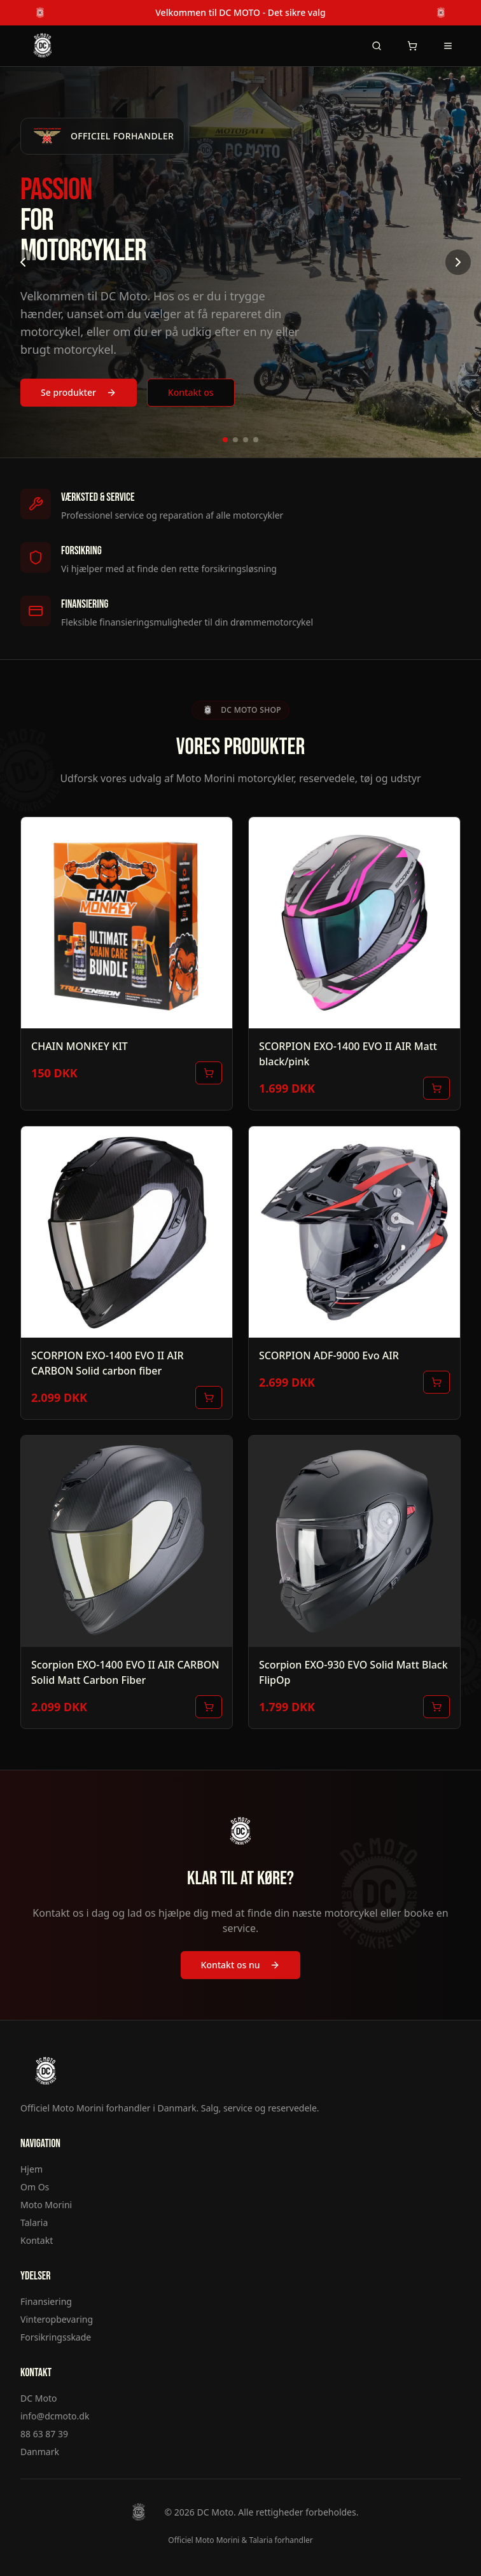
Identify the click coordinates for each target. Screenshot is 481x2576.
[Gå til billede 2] (235, 439)
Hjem (31, 2169)
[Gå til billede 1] (225, 439)
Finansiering (46, 2301)
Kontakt (36, 2240)
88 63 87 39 (44, 2434)
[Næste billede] (458, 262)
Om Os (34, 2187)
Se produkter (78, 392)
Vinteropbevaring (56, 2319)
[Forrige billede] (23, 262)
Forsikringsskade (55, 2337)
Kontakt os (191, 392)
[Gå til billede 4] (255, 439)
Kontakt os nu (241, 1965)
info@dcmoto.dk (54, 2416)
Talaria (34, 2222)
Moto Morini (46, 2205)
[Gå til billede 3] (245, 439)
